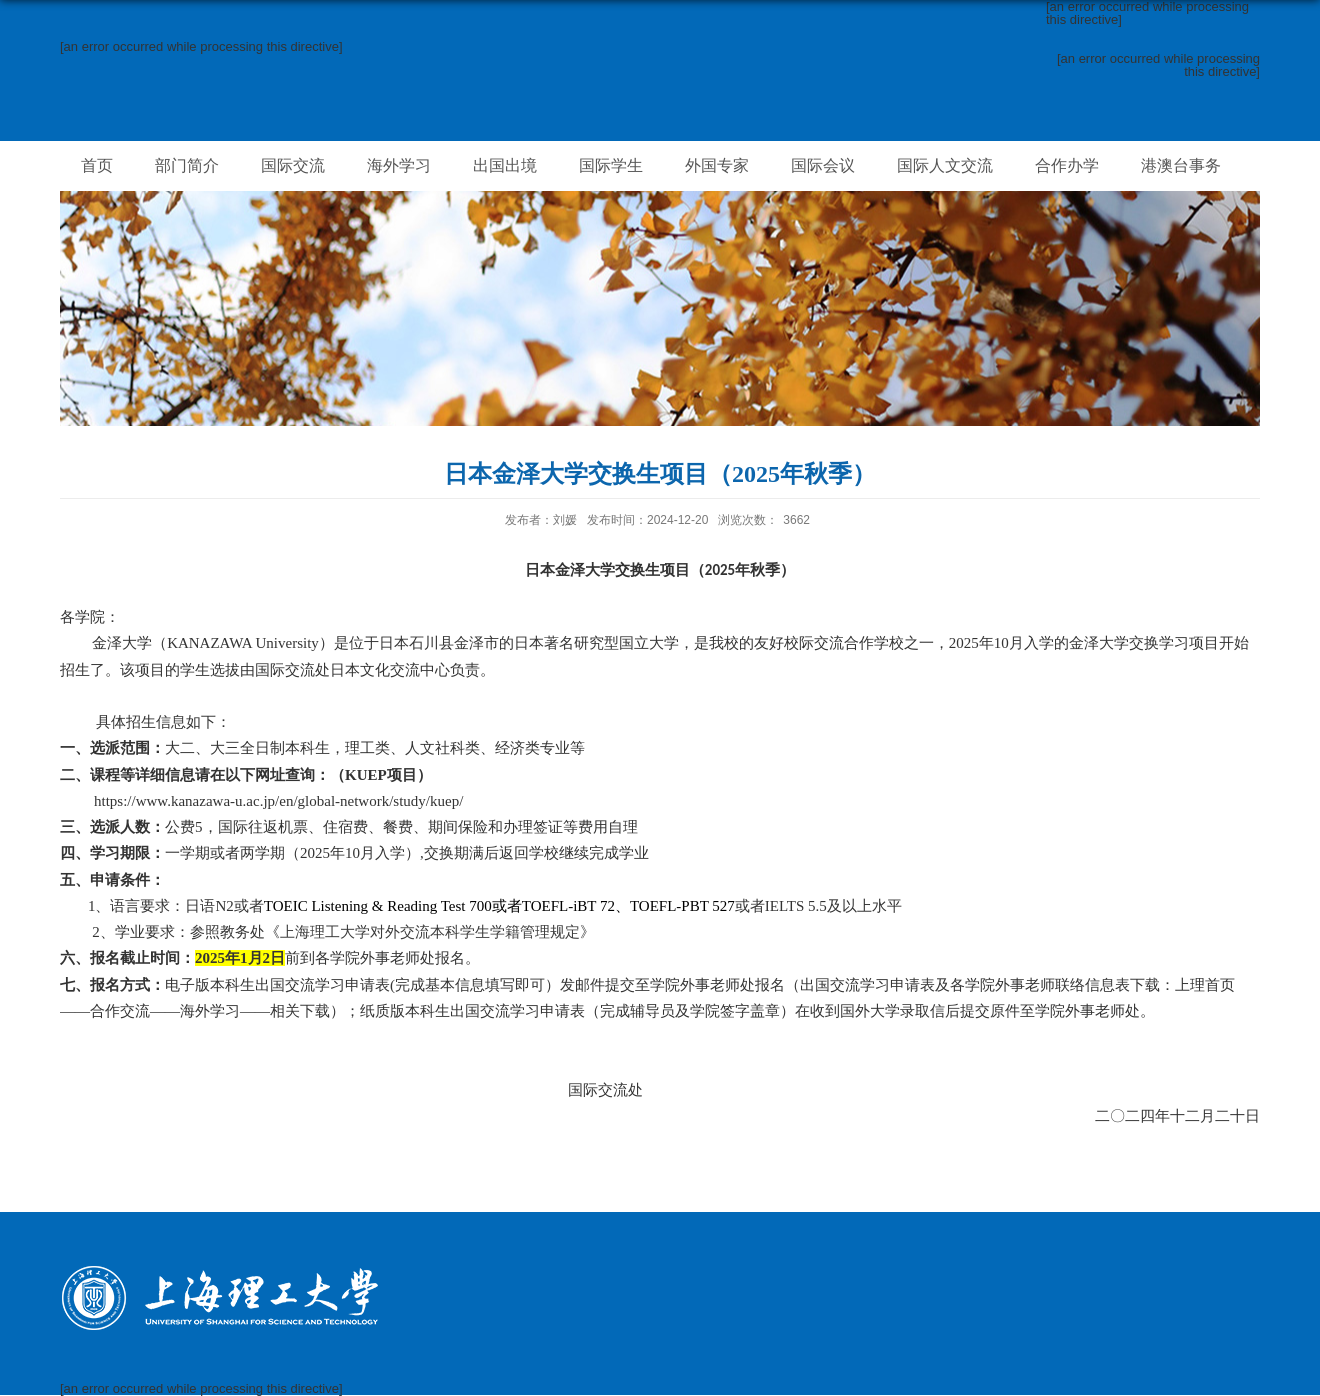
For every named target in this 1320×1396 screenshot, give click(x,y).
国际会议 (823, 165)
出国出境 (505, 165)
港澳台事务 (1181, 165)
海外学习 (399, 165)
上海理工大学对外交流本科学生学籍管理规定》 (437, 932)
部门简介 (187, 165)
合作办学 (1067, 165)
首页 (97, 165)
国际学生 (611, 165)
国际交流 (293, 165)
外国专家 (717, 165)
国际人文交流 (945, 165)
